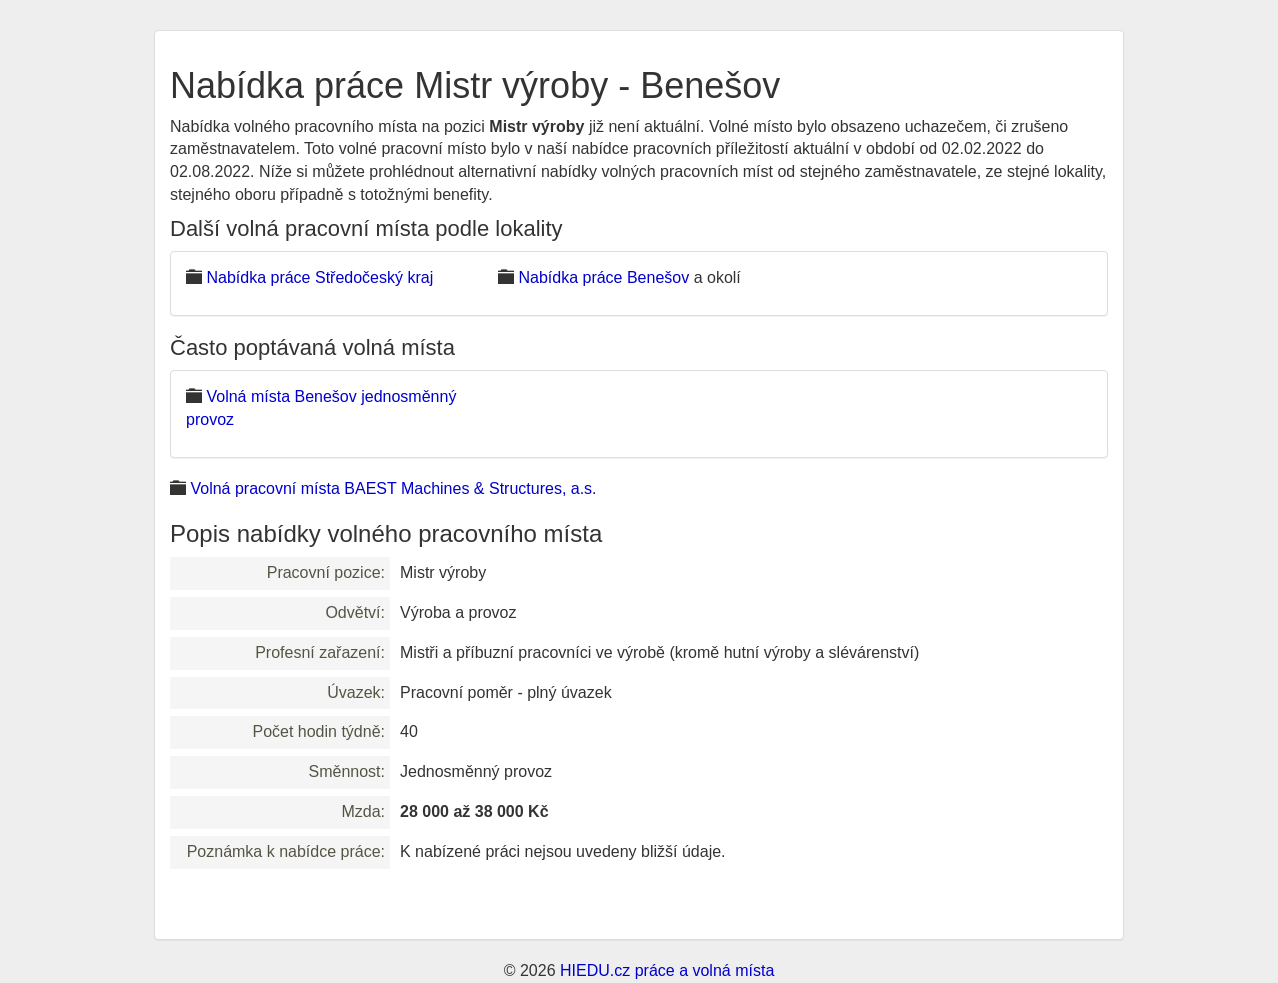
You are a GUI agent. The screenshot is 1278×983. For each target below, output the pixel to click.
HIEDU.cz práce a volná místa (667, 970)
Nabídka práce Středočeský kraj (319, 277)
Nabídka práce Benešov (603, 277)
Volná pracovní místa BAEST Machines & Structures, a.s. (393, 488)
